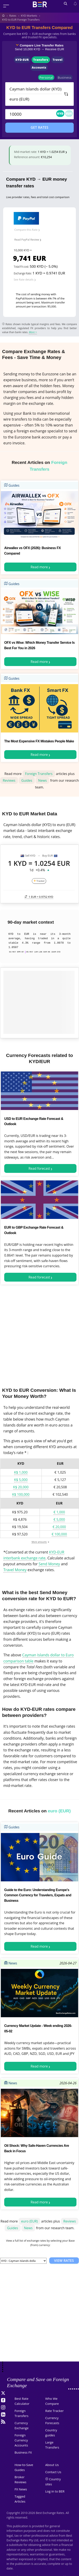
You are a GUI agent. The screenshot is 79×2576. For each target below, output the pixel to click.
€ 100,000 (59, 1534)
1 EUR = (39, 897)
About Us (52, 2465)
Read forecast (39, 1168)
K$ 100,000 (20, 1494)
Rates (12, 15)
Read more (39, 567)
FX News (21, 2489)
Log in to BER (54, 2491)
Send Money (49, 1563)
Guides (11, 485)
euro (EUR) (29, 2221)
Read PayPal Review (26, 239)
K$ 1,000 (21, 1472)
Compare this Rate (25, 230)
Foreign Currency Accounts (21, 2440)
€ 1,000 (59, 1512)
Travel (58, 60)
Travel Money (15, 1569)
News (42, 780)
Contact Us (53, 2472)
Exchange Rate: (23, 273)
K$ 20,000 (20, 1487)
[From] (40, 89)
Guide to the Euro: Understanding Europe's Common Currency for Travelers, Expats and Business (37, 1895)
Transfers (40, 60)
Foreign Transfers (38, 773)
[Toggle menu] (6, 5)
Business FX (23, 2452)
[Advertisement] (39, 1336)
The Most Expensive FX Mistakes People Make (39, 741)
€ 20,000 (59, 1526)
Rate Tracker (54, 2411)
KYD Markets (29, 15)
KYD (60, 113)
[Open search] (65, 4)
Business (64, 77)
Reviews (9, 780)
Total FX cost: (21, 267)
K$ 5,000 (21, 1479)
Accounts (39, 67)
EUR (69, 113)
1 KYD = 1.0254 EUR (51, 152)
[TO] (40, 99)
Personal (46, 77)
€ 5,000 (59, 1519)
